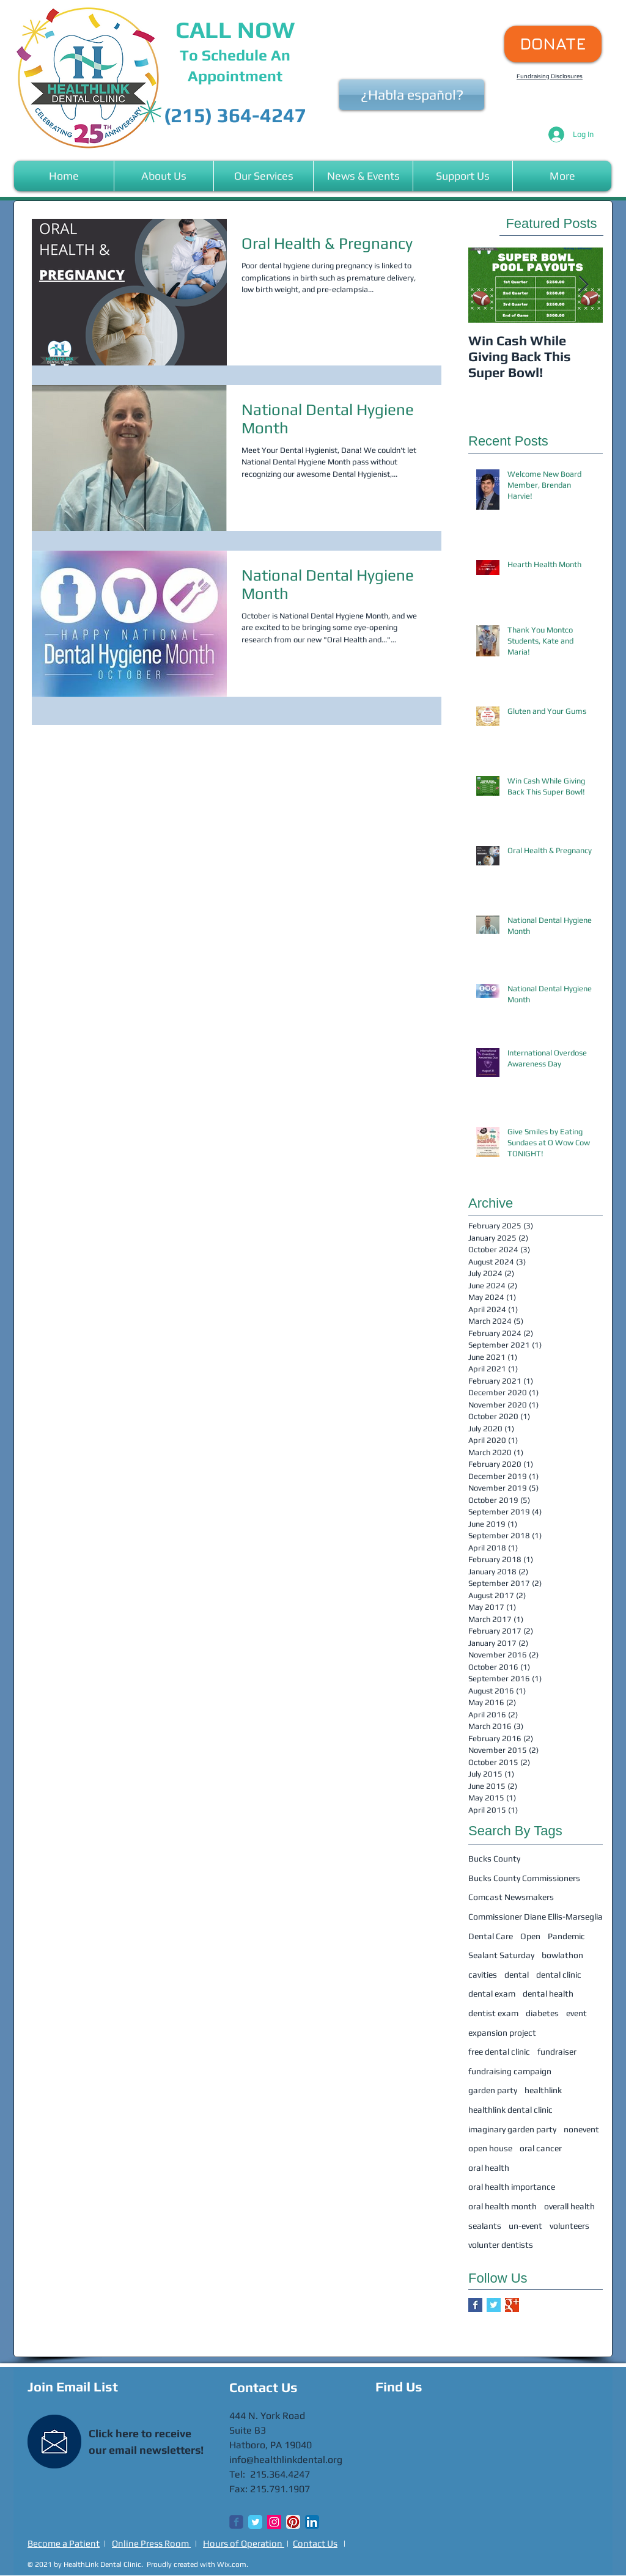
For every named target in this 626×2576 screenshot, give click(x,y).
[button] (163, 176)
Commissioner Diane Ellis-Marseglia (535, 1916)
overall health (569, 2206)
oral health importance (511, 2187)
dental (516, 1975)
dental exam (491, 1993)
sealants (484, 2226)
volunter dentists (500, 2245)
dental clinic (558, 1975)
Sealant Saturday (501, 1955)
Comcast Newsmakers (511, 1897)
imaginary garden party (512, 2129)
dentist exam (493, 2013)
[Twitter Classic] (255, 2522)
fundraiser (556, 2052)
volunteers (569, 2226)
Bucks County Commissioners (524, 1878)
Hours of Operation (243, 2543)
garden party (492, 2090)
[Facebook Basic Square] (475, 2305)
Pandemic (566, 1936)
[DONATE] (553, 44)
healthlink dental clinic (510, 2110)
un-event (525, 2226)
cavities (482, 1975)
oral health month (502, 2206)
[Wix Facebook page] (236, 2522)
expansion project (502, 2033)
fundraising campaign (509, 2071)
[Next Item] (583, 285)
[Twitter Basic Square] (494, 2305)
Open (530, 1936)
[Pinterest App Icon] (293, 2522)
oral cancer (541, 2148)
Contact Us (315, 2543)
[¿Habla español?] (411, 94)
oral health (488, 2168)
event (576, 2013)
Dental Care (490, 1936)
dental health (548, 1993)
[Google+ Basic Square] (512, 2305)
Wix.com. (232, 2564)
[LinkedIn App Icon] (312, 2522)
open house (490, 2148)
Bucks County (494, 1858)
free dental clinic (499, 2052)
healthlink (543, 2090)
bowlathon (562, 1955)
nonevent (581, 2129)
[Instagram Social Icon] (274, 2522)
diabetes (542, 2013)
